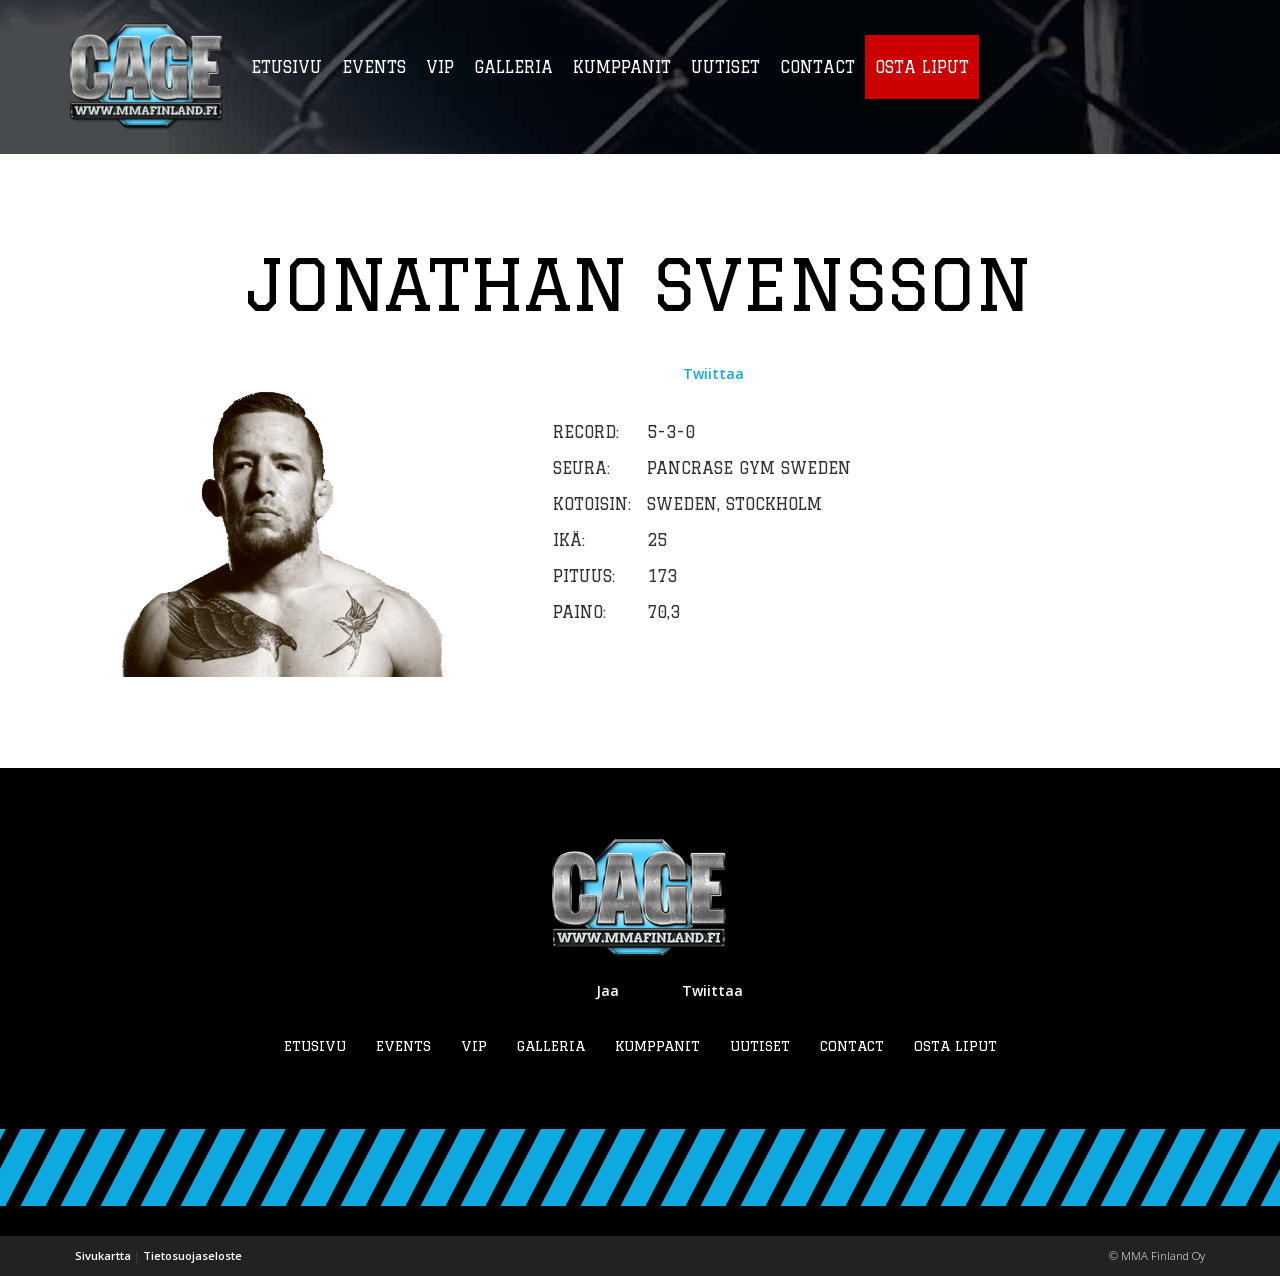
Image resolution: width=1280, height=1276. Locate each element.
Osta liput (955, 1046)
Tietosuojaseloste (192, 1255)
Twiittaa (713, 373)
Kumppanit (657, 1046)
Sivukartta (103, 1255)
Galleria (551, 1046)
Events (403, 1046)
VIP (474, 1046)
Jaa (607, 990)
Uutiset (760, 1046)
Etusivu (315, 1046)
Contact (852, 1046)
